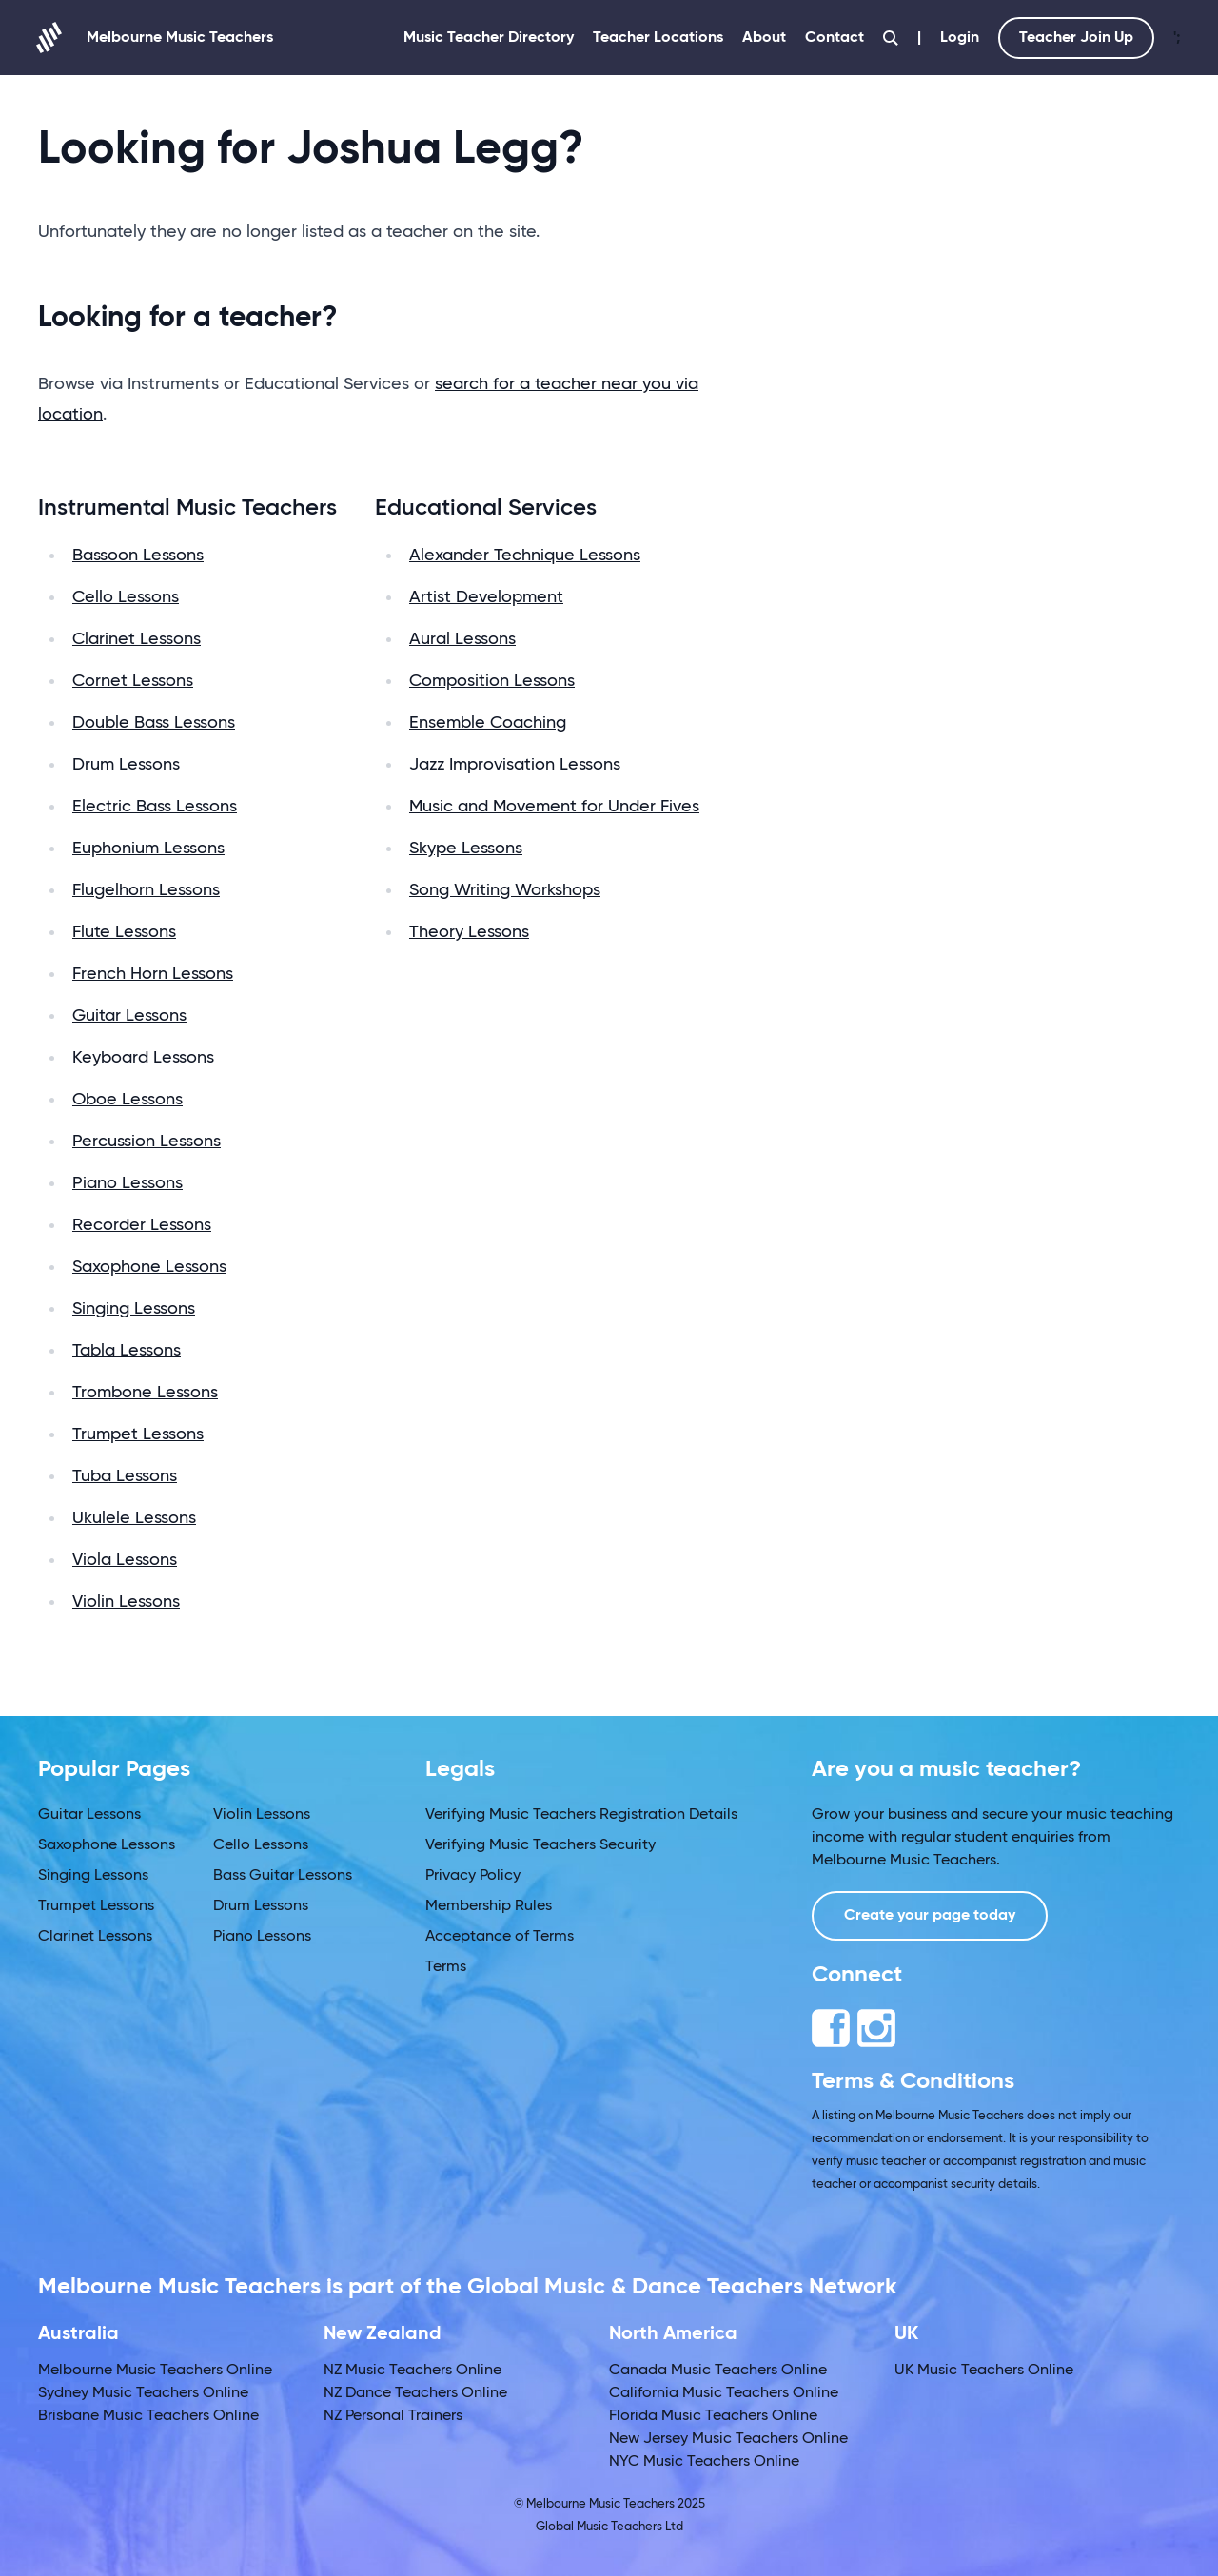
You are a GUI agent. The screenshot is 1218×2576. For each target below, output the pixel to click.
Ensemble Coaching (487, 723)
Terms (445, 1967)
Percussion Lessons (146, 1141)
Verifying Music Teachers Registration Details (581, 1815)
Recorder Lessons (141, 1225)
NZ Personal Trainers (393, 2416)
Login (959, 38)
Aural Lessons (462, 639)
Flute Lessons (124, 932)
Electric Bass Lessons (154, 806)
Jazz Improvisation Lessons (514, 764)
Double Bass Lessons (153, 723)
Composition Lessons (492, 681)
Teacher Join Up (1076, 38)
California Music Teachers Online (723, 2393)
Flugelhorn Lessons (146, 890)
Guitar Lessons (129, 1016)
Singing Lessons (133, 1308)
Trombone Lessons (145, 1392)
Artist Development (486, 597)
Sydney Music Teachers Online (143, 2393)
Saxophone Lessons (149, 1267)
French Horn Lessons (152, 974)
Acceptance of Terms (499, 1936)
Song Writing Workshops (504, 890)
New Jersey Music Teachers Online (728, 2439)
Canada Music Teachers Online (718, 2370)
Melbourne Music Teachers (155, 37)
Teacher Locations (658, 38)
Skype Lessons (465, 848)
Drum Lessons (126, 764)
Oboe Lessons (127, 1099)
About (764, 38)
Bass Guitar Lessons (282, 1875)
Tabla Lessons (126, 1350)
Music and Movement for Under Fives (554, 806)
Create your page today (929, 1915)
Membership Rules (488, 1906)
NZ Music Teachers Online (412, 2370)
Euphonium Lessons (148, 848)
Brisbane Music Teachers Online (148, 2416)
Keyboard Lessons (143, 1057)
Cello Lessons (125, 597)
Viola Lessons (124, 1560)
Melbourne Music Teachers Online (155, 2370)
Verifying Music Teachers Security (540, 1845)
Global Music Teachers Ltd (609, 2527)
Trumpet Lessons (138, 1434)
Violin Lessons (126, 1601)
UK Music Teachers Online (983, 2370)
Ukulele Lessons (134, 1518)
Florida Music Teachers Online (713, 2416)
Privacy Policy (473, 1875)
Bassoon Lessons (138, 555)
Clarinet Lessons (136, 639)
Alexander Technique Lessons (524, 555)
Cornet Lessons (132, 681)
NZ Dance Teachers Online (415, 2393)
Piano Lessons (127, 1183)
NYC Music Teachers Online (704, 2461)
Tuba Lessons (124, 1476)
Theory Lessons (469, 932)
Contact (834, 38)
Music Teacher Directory (488, 38)
